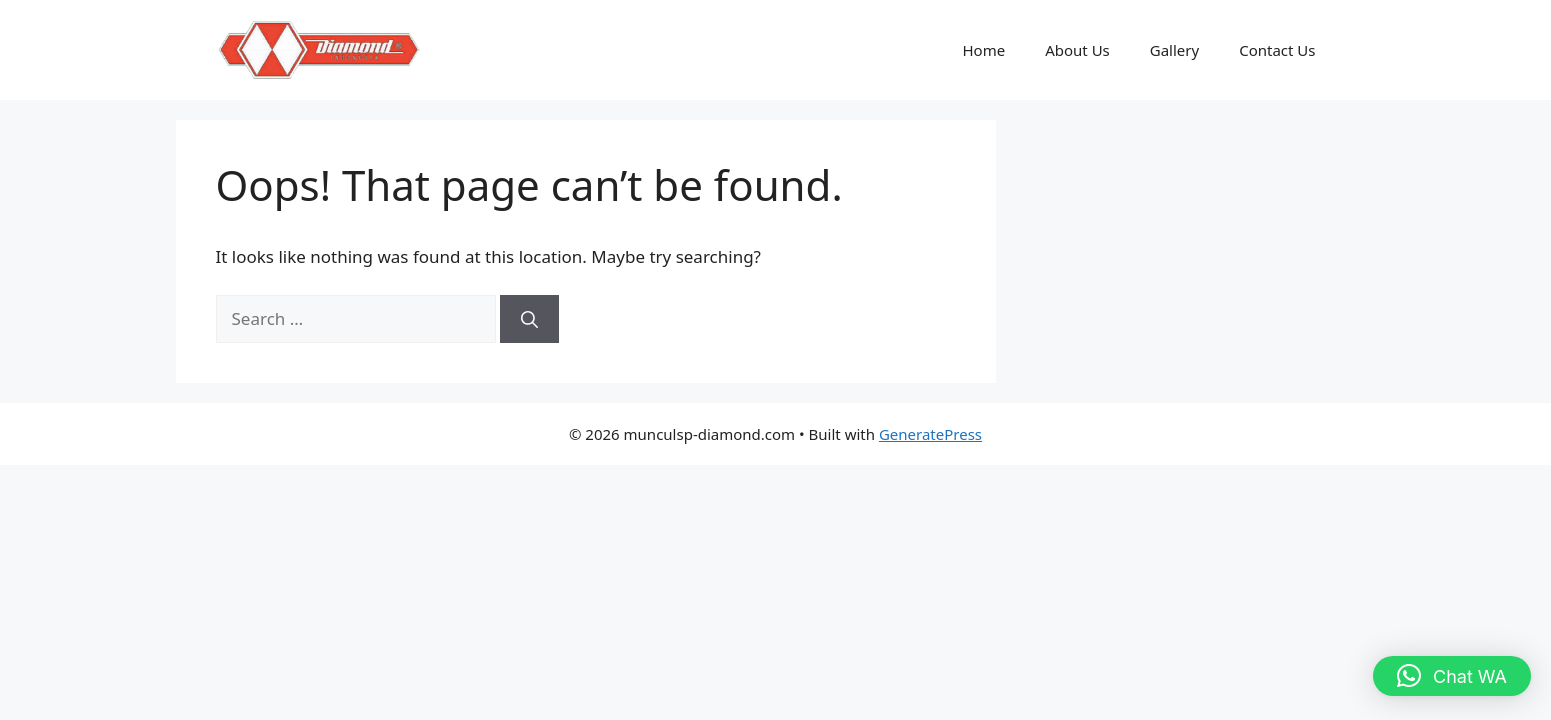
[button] (1452, 676)
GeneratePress (930, 434)
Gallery (1174, 50)
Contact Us (1277, 50)
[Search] (529, 319)
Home (983, 50)
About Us (1077, 50)
